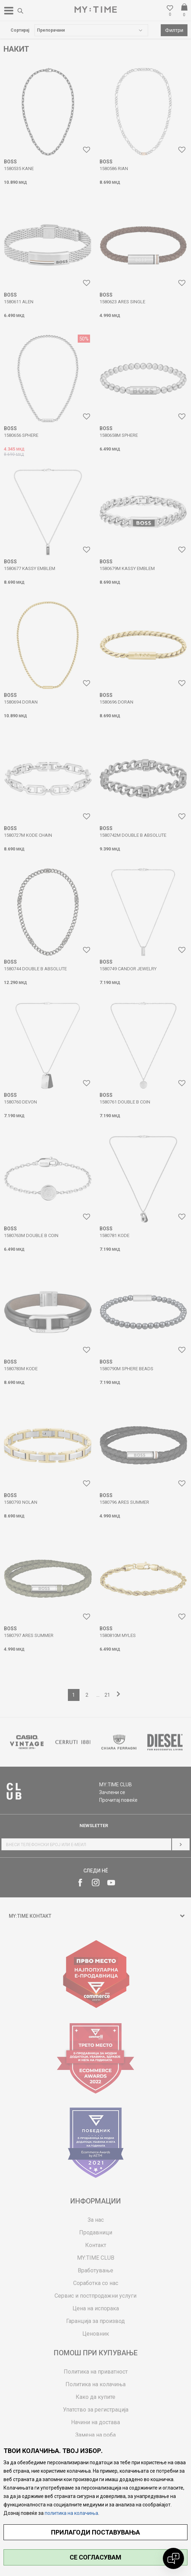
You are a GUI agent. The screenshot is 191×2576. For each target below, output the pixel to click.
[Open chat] (173, 2558)
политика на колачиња (71, 2513)
